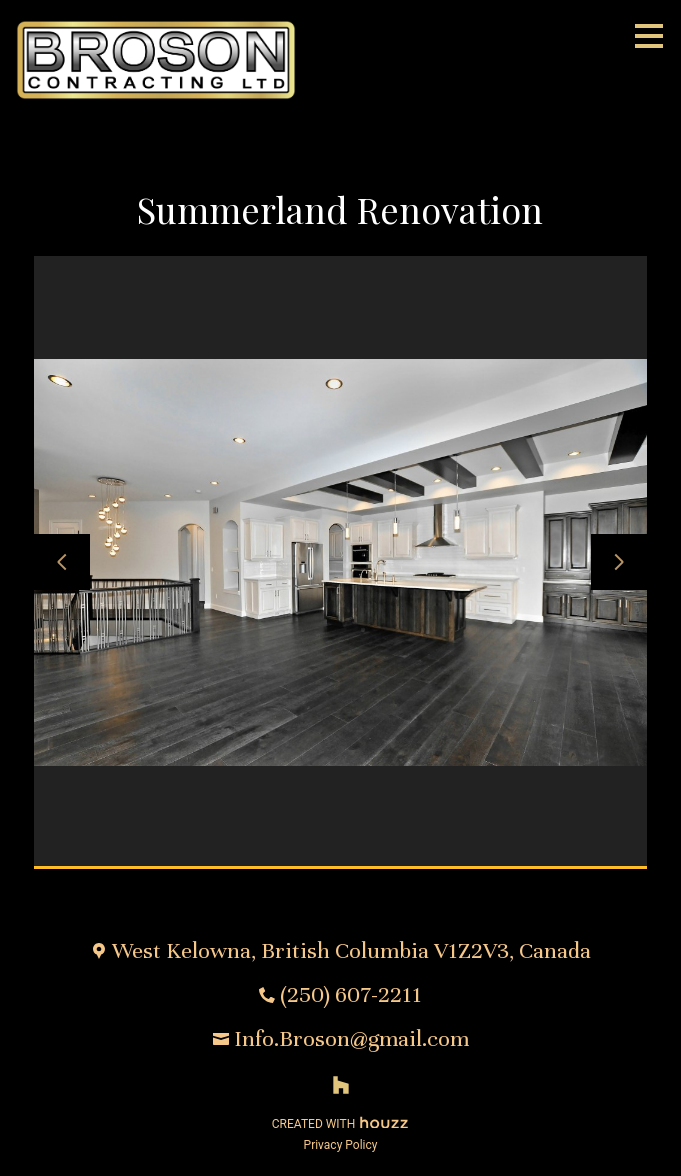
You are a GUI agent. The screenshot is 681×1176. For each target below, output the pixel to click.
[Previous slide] (62, 562)
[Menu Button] (649, 36)
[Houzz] (341, 1085)
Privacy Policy (341, 1145)
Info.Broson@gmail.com (351, 1038)
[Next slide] (619, 562)
